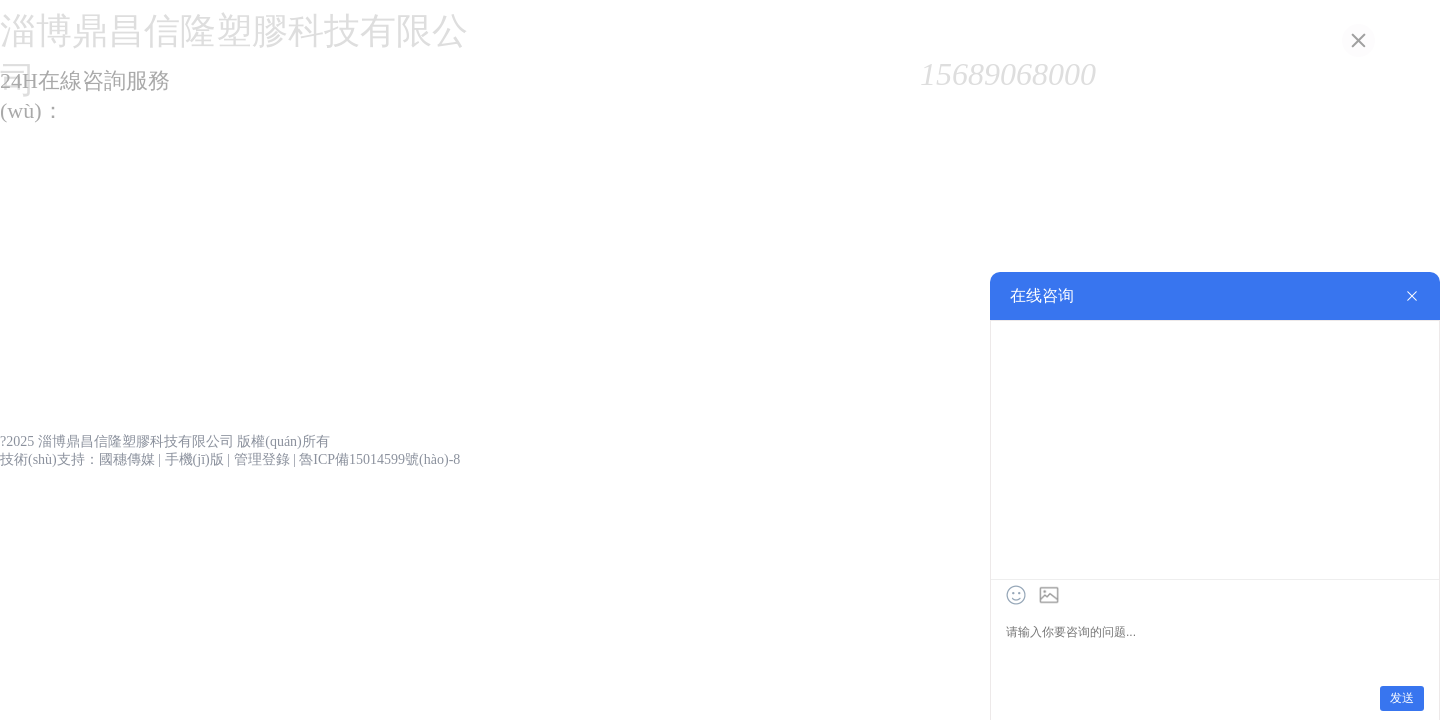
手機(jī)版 (194, 459)
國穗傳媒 (127, 459)
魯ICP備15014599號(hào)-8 (379, 459)
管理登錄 (262, 459)
